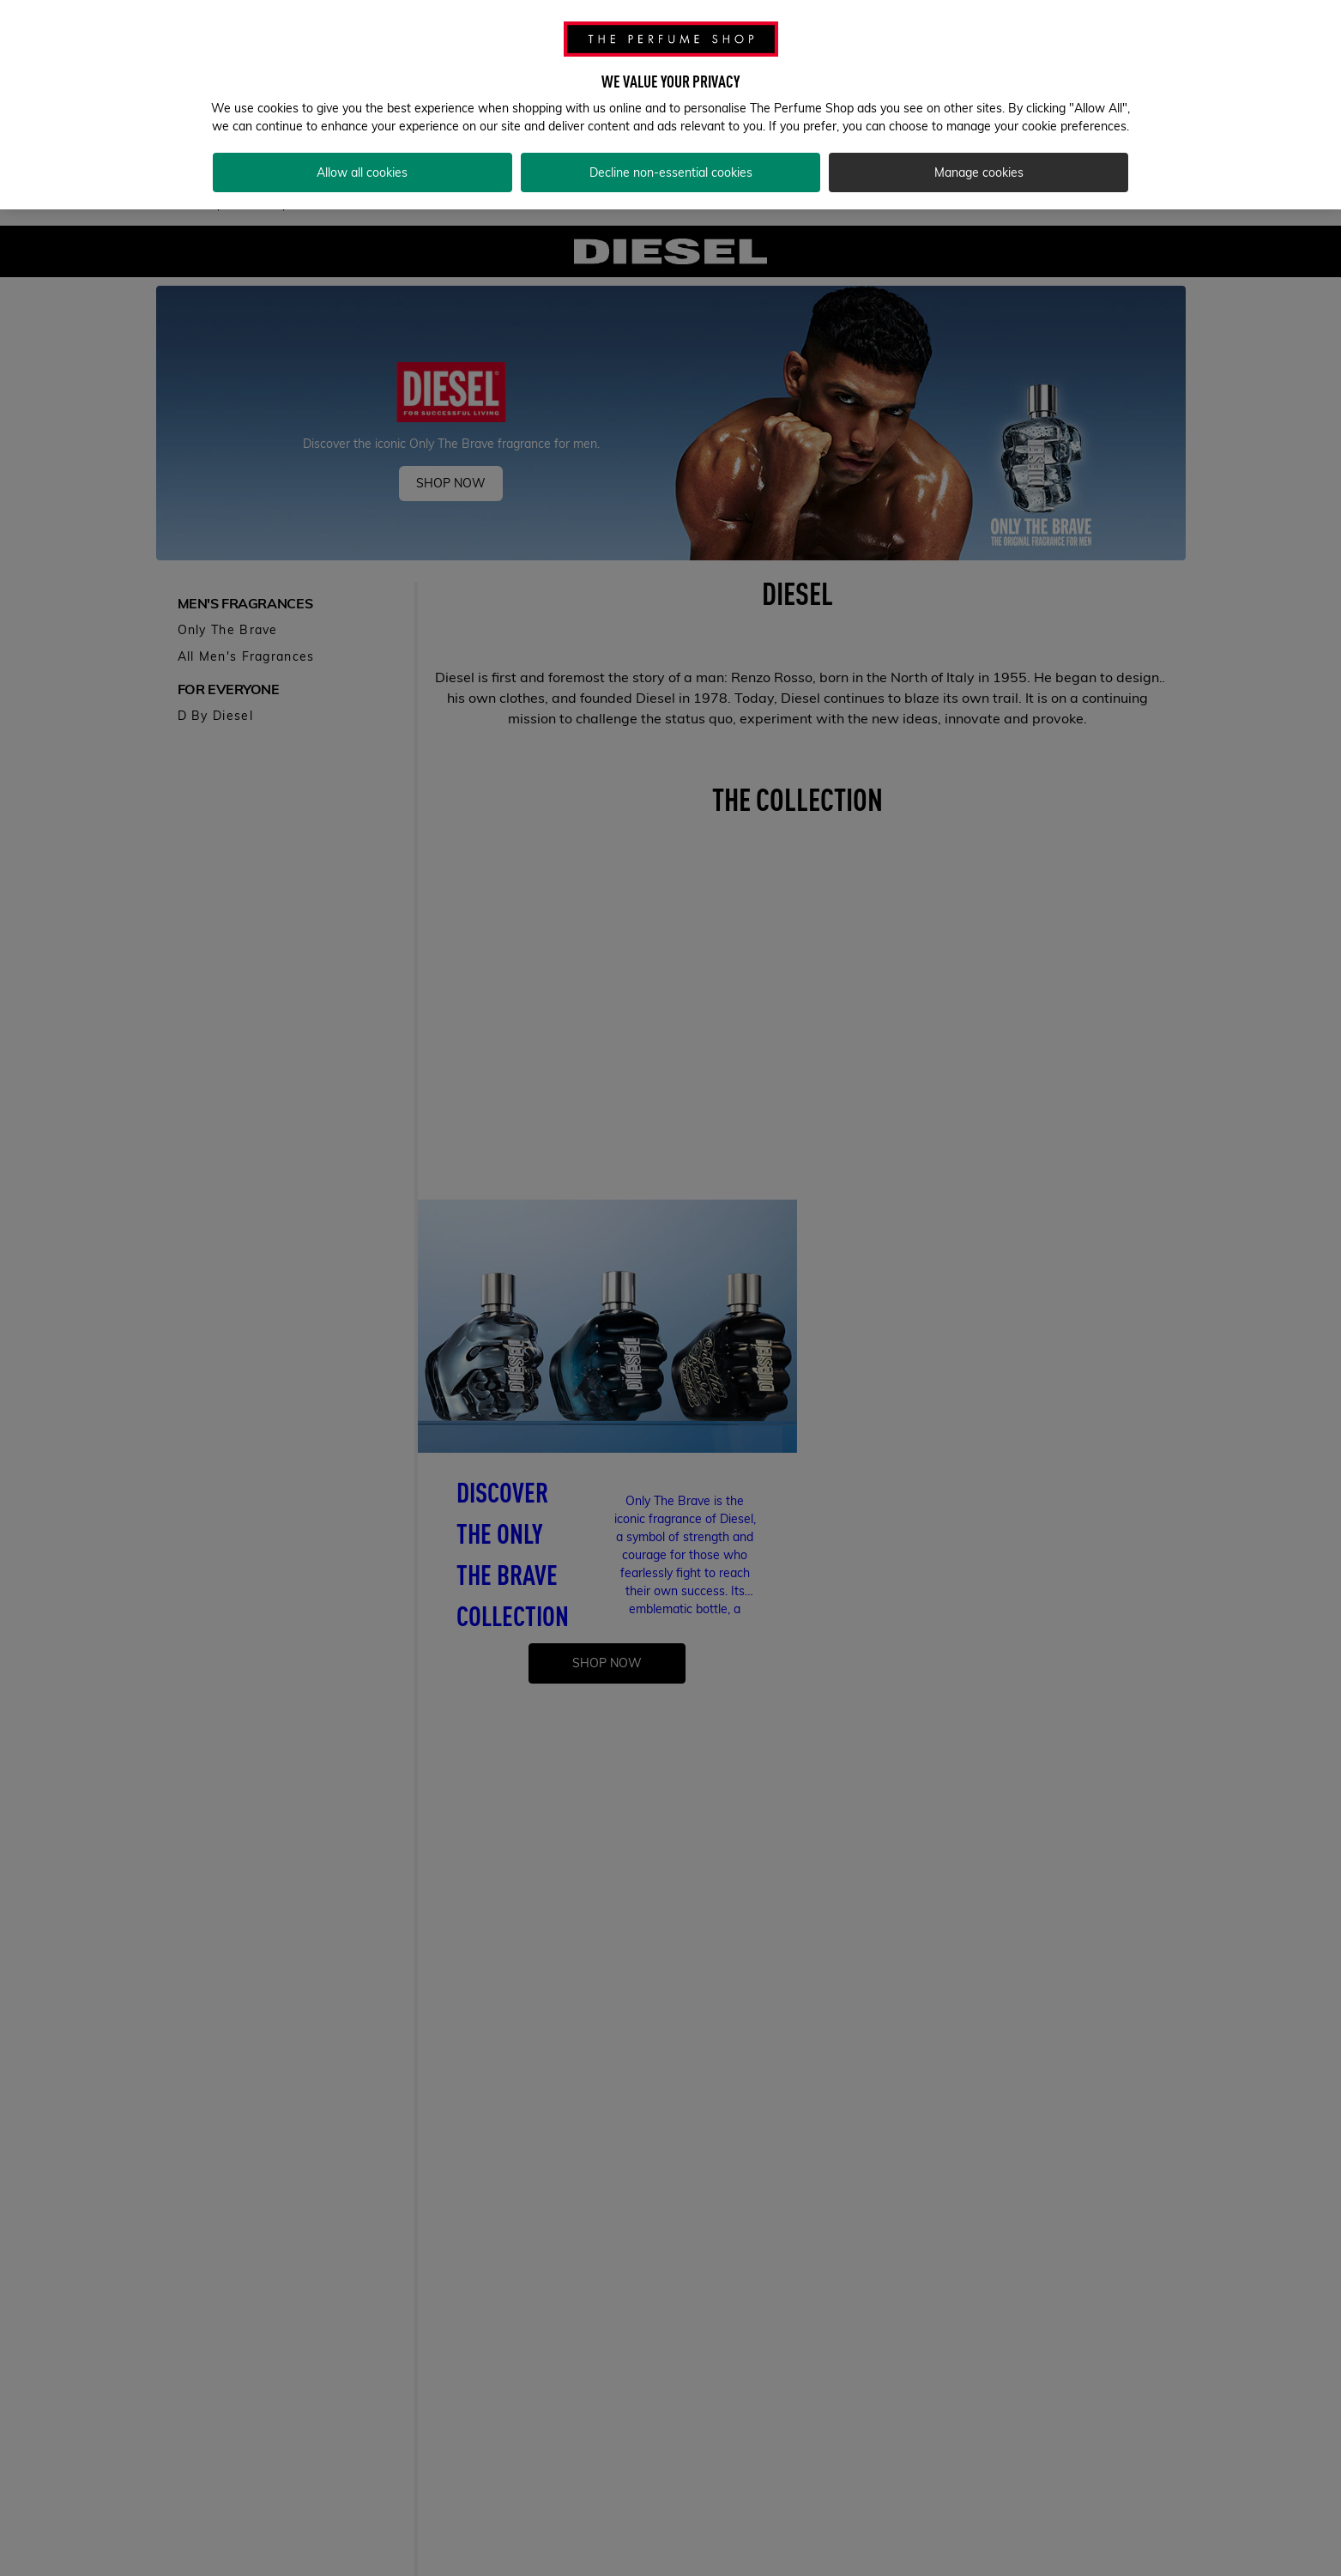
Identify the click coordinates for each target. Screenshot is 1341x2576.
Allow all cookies (362, 172)
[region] (670, 104)
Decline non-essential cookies (670, 172)
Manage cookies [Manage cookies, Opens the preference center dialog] (979, 172)
